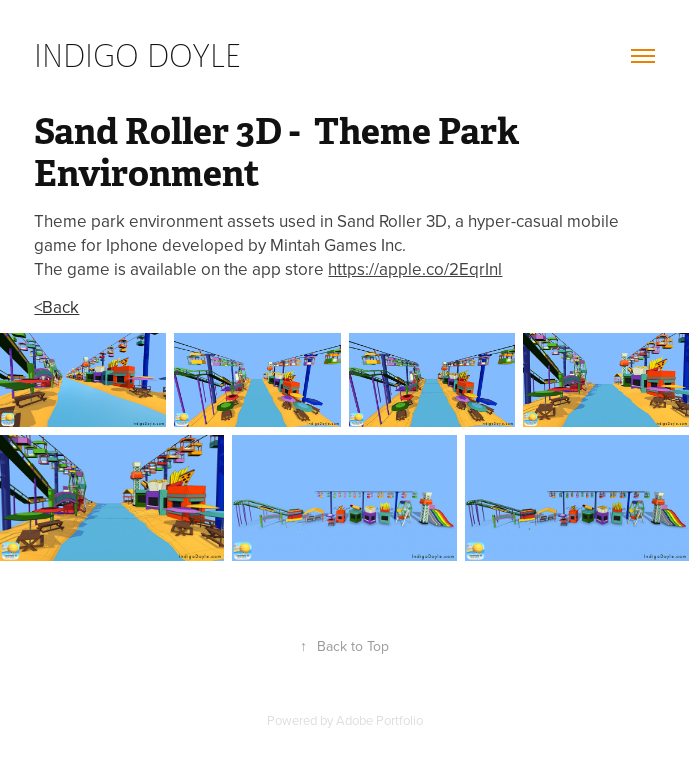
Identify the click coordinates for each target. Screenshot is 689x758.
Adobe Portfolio (379, 720)
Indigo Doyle (137, 55)
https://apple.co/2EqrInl (415, 269)
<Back (56, 307)
